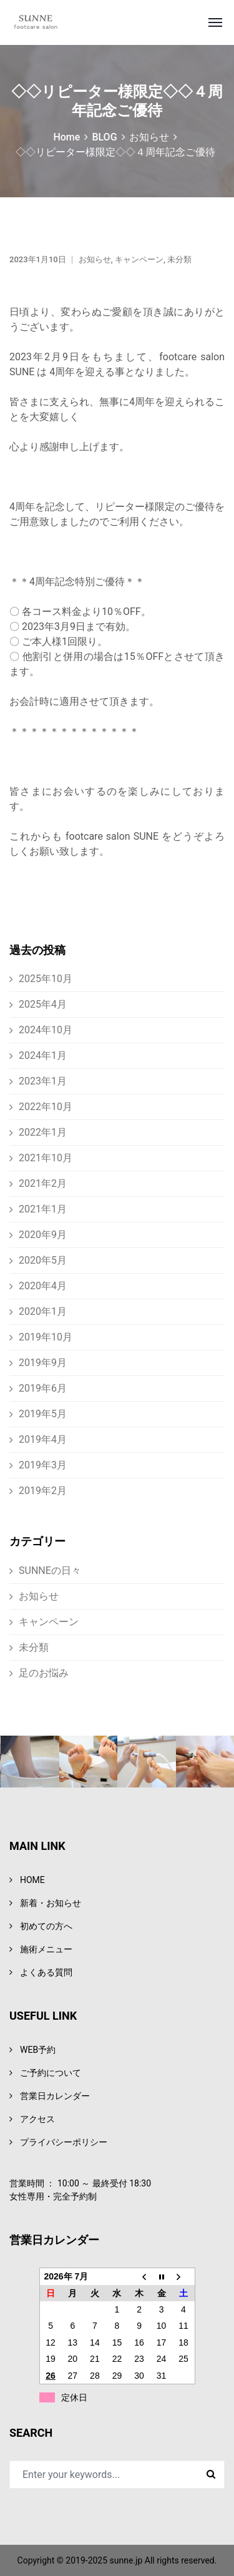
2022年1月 (43, 1132)
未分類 (179, 259)
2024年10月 (45, 1030)
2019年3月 (43, 1465)
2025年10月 (45, 979)
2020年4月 (43, 1286)
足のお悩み (44, 1673)
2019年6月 (43, 1388)
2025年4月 (43, 1004)
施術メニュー (46, 1949)
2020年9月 (43, 1235)
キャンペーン (139, 259)
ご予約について (50, 2073)
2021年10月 (45, 1158)
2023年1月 (43, 1081)
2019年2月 (43, 1491)
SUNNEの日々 (50, 1570)
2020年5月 (43, 1260)
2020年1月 (43, 1311)
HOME (32, 1880)
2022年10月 (45, 1107)
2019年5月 (43, 1414)
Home (66, 137)
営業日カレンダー (55, 2096)
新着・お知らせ (50, 1903)
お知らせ (149, 137)
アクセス (37, 2119)
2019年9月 (43, 1363)
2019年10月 (45, 1337)
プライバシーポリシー (63, 2142)
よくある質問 (46, 1972)
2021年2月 (43, 1183)
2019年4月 (43, 1439)
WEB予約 (38, 2050)
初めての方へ (46, 1926)
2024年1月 (43, 1055)
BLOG (104, 137)
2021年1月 (43, 1209)
